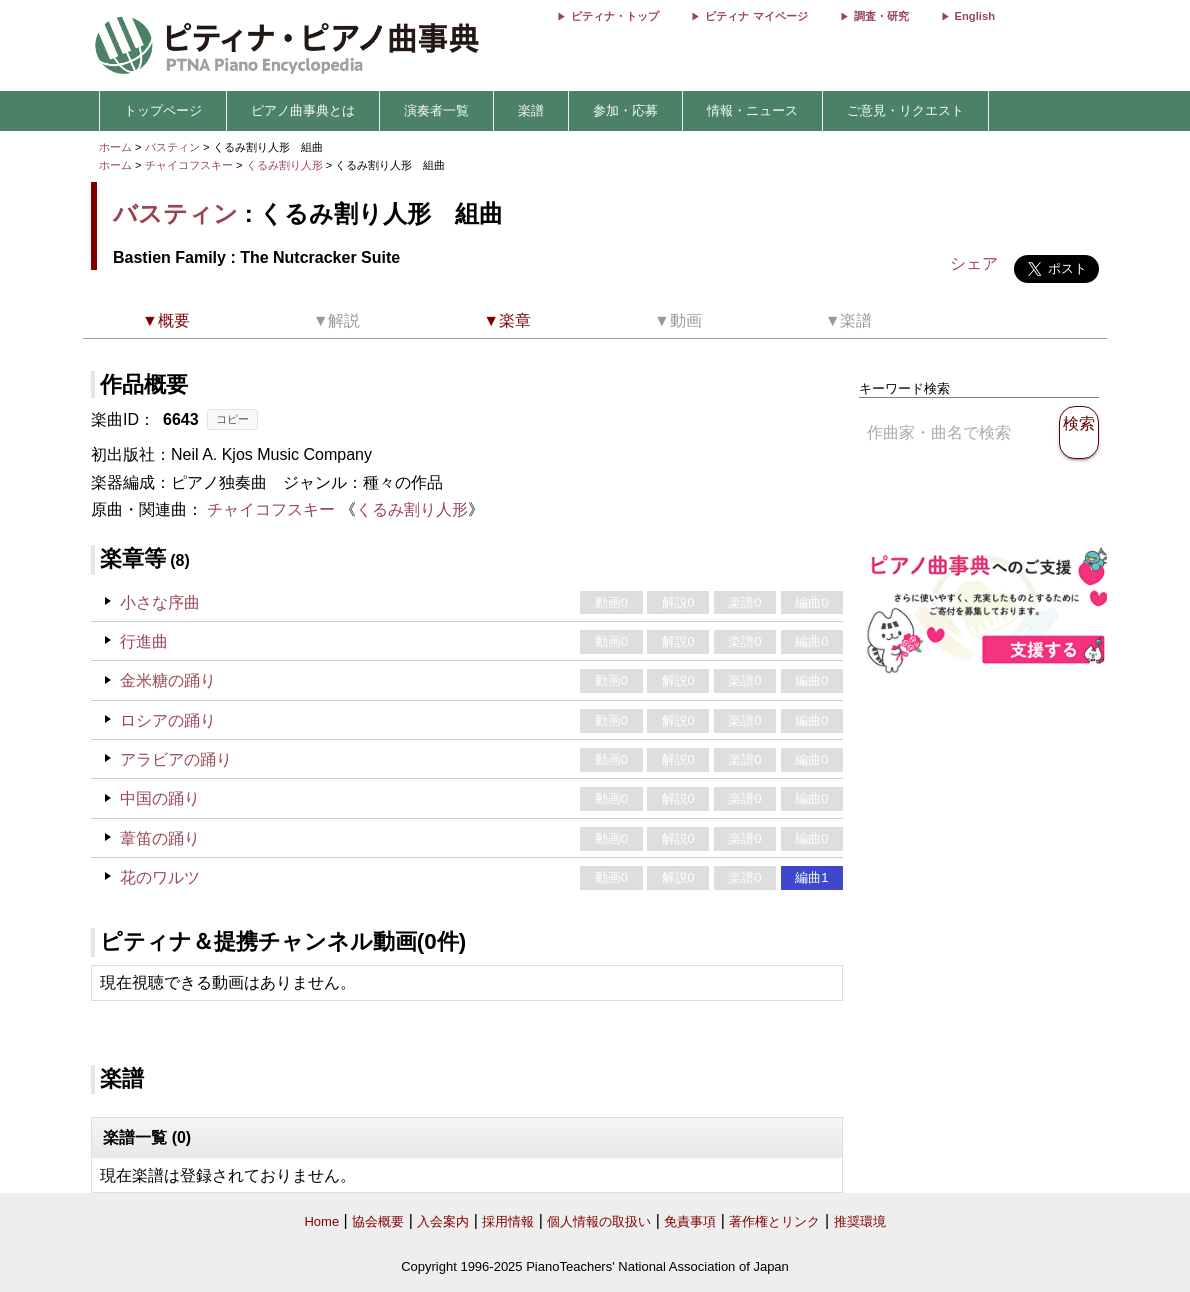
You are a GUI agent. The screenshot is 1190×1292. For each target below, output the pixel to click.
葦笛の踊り (160, 838)
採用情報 (508, 1221)
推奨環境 (860, 1221)
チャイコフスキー (189, 165)
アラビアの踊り (176, 759)
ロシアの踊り (168, 720)
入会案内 (443, 1221)
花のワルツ (160, 877)
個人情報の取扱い (599, 1221)
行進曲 (144, 641)
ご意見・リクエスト (905, 110)
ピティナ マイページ (756, 16)
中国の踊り (160, 798)
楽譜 (531, 110)
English (975, 16)
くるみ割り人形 (286, 165)
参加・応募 (625, 110)
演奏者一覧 (436, 110)
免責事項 (690, 1221)
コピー (232, 419)
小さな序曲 (160, 602)
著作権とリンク (774, 1221)
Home (321, 1221)
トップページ (163, 110)
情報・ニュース (752, 110)
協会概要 (378, 1221)
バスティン (172, 147)
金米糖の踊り (168, 680)
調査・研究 (881, 16)
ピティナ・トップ (615, 16)
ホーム (115, 147)
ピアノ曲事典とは (303, 110)
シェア (974, 263)
